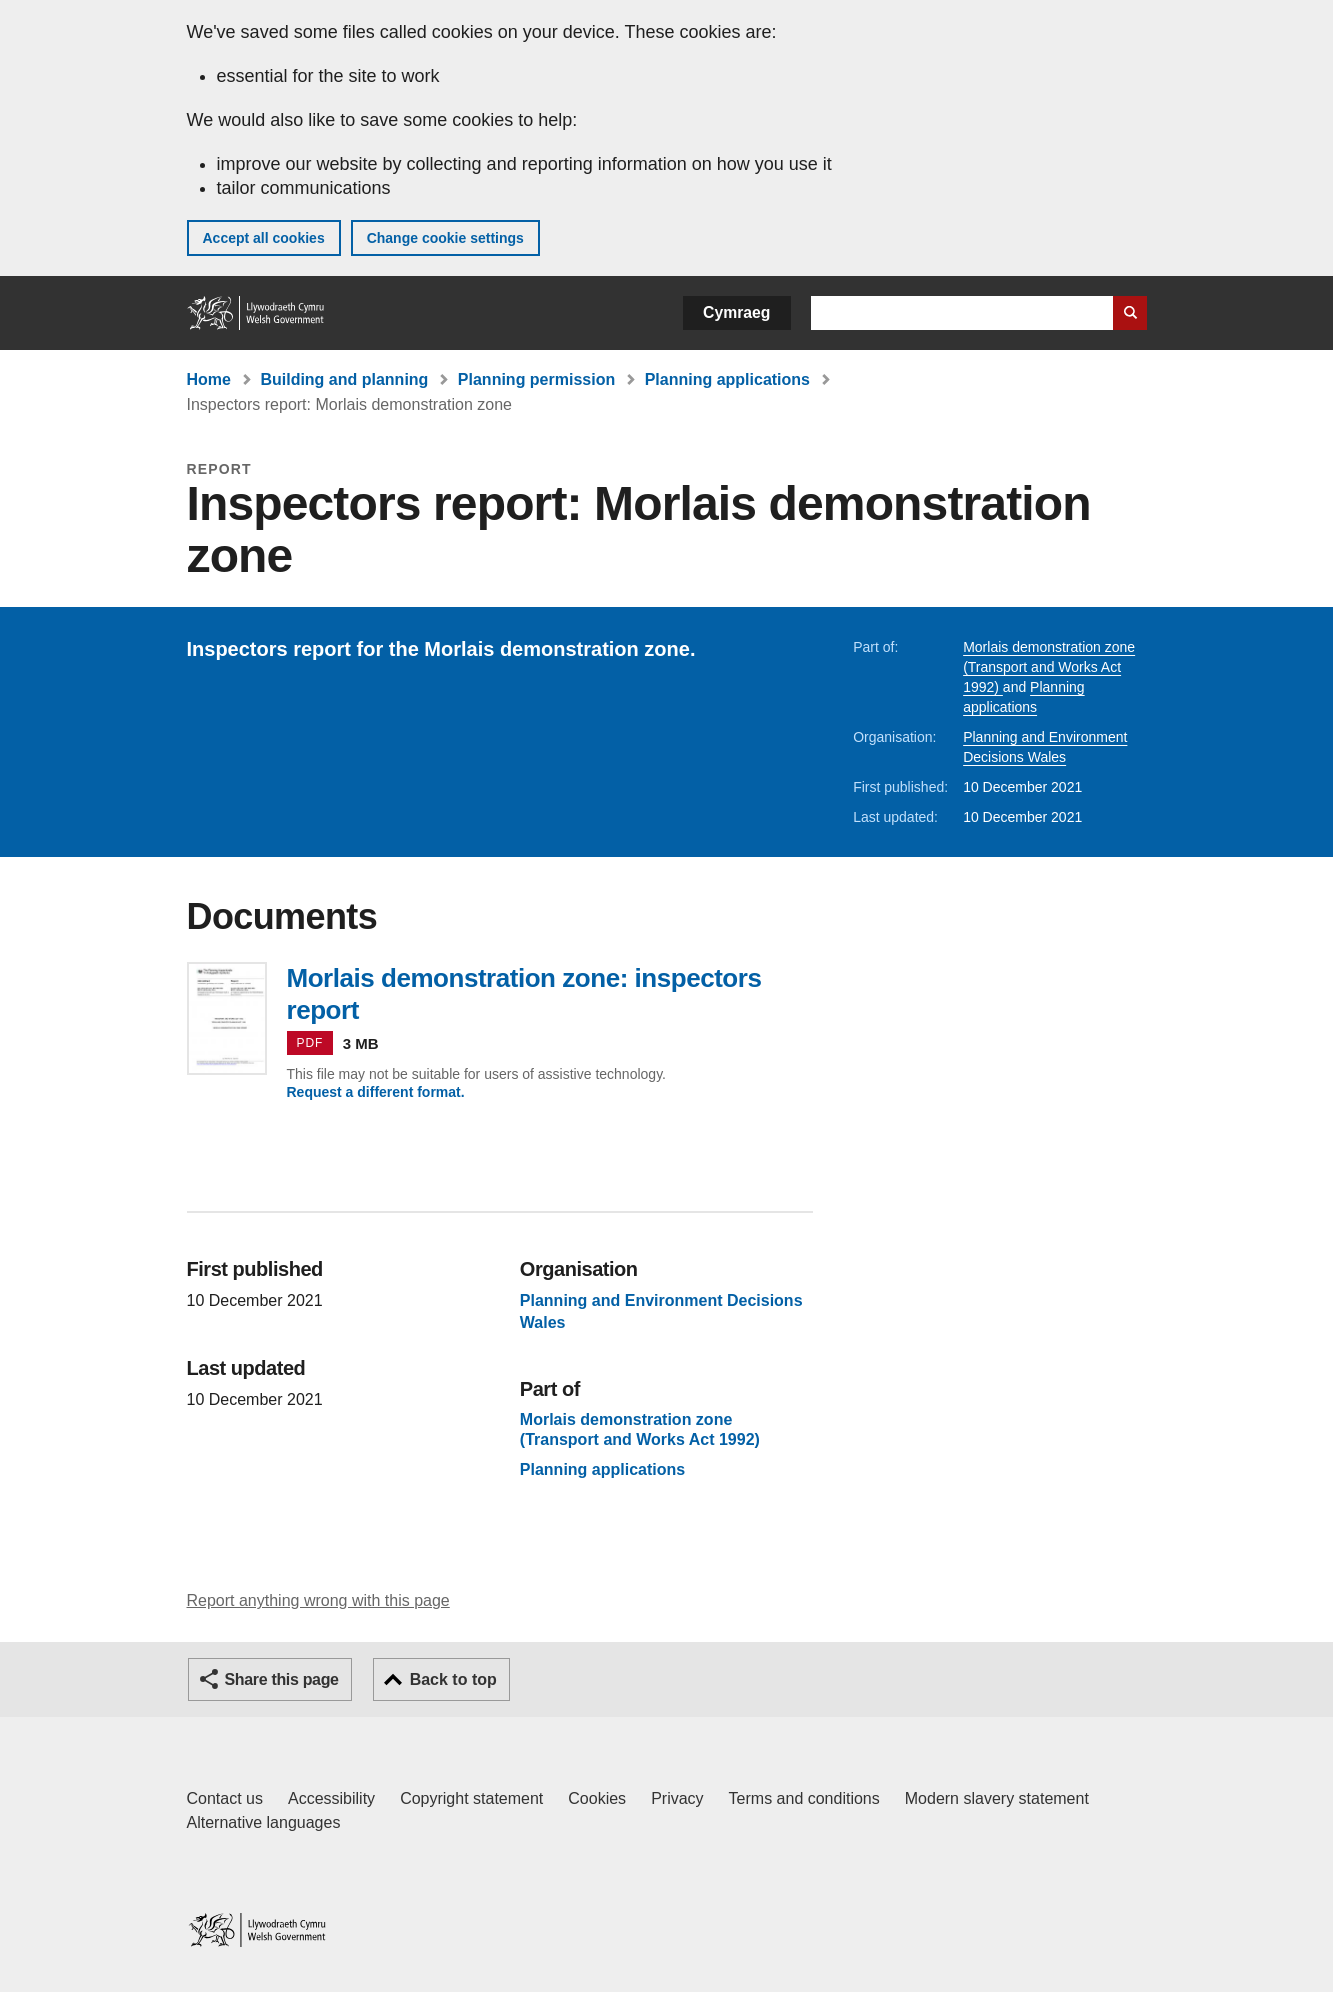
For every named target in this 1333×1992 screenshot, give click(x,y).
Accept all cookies (264, 238)
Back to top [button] (453, 1679)
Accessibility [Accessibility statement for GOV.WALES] (331, 1798)
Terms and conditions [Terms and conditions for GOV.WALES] (804, 1798)
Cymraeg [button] (736, 312)
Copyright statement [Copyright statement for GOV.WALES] (471, 1798)
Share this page (282, 1679)
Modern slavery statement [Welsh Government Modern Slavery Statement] (997, 1798)
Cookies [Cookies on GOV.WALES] (597, 1798)
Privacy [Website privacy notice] (677, 1798)
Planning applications (727, 379)
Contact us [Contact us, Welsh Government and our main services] (225, 1798)
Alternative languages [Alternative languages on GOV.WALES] (264, 1822)
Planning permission (536, 379)
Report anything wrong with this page (318, 1600)
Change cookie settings (445, 238)
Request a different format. (376, 1092)
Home (209, 379)
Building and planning (344, 379)
